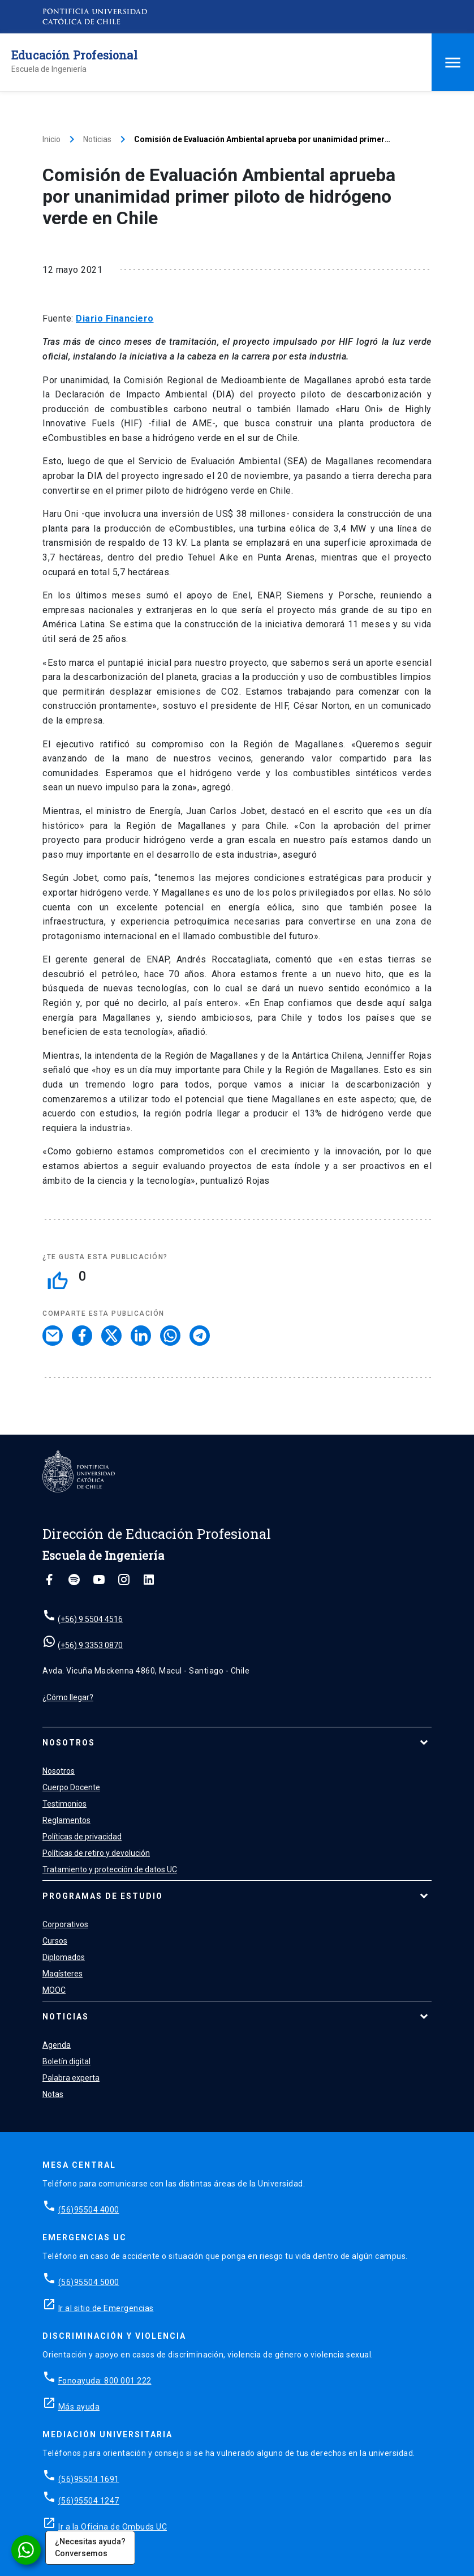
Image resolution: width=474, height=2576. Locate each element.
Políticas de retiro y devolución (96, 1853)
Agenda (56, 2044)
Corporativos (65, 1924)
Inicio (51, 139)
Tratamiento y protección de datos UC (109, 1869)
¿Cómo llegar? (67, 1697)
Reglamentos (66, 1820)
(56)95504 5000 (88, 2282)
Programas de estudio (102, 1896)
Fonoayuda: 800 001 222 (105, 2380)
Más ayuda (79, 2406)
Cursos (54, 1940)
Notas (52, 2094)
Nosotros (68, 1742)
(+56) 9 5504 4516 (90, 1619)
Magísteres (62, 1973)
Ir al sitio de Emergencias (106, 2308)
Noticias (97, 139)
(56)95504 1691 (88, 2479)
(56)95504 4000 (88, 2209)
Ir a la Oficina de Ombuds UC (112, 2526)
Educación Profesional (74, 55)
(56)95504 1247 (88, 2501)
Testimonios (64, 1803)
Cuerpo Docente (71, 1787)
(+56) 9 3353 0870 (90, 1645)
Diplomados (63, 1957)
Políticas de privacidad (82, 1836)
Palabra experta (71, 2077)
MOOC (54, 1990)
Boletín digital (66, 2061)
